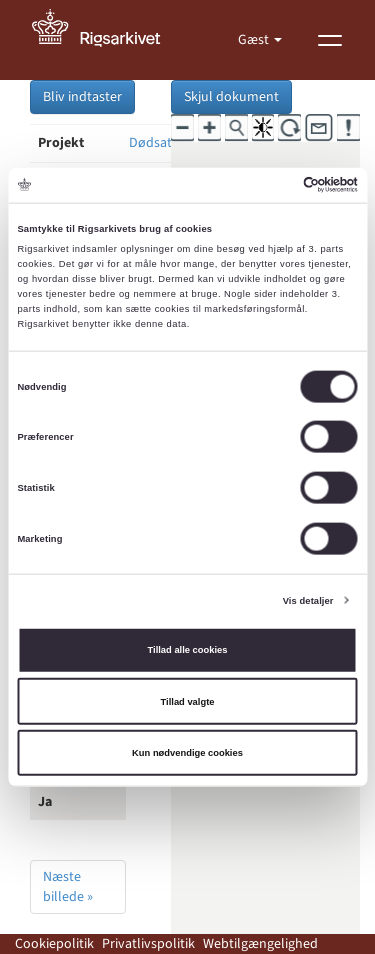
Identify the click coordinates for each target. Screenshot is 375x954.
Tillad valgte (188, 701)
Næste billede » (68, 887)
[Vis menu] (330, 40)
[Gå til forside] (107, 40)
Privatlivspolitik (148, 944)
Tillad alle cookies (188, 650)
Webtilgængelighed (260, 944)
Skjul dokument (231, 97)
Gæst (255, 40)
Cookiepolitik (54, 944)
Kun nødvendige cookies (187, 753)
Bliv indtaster (82, 97)
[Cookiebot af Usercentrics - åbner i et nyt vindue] (271, 185)
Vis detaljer (308, 600)
